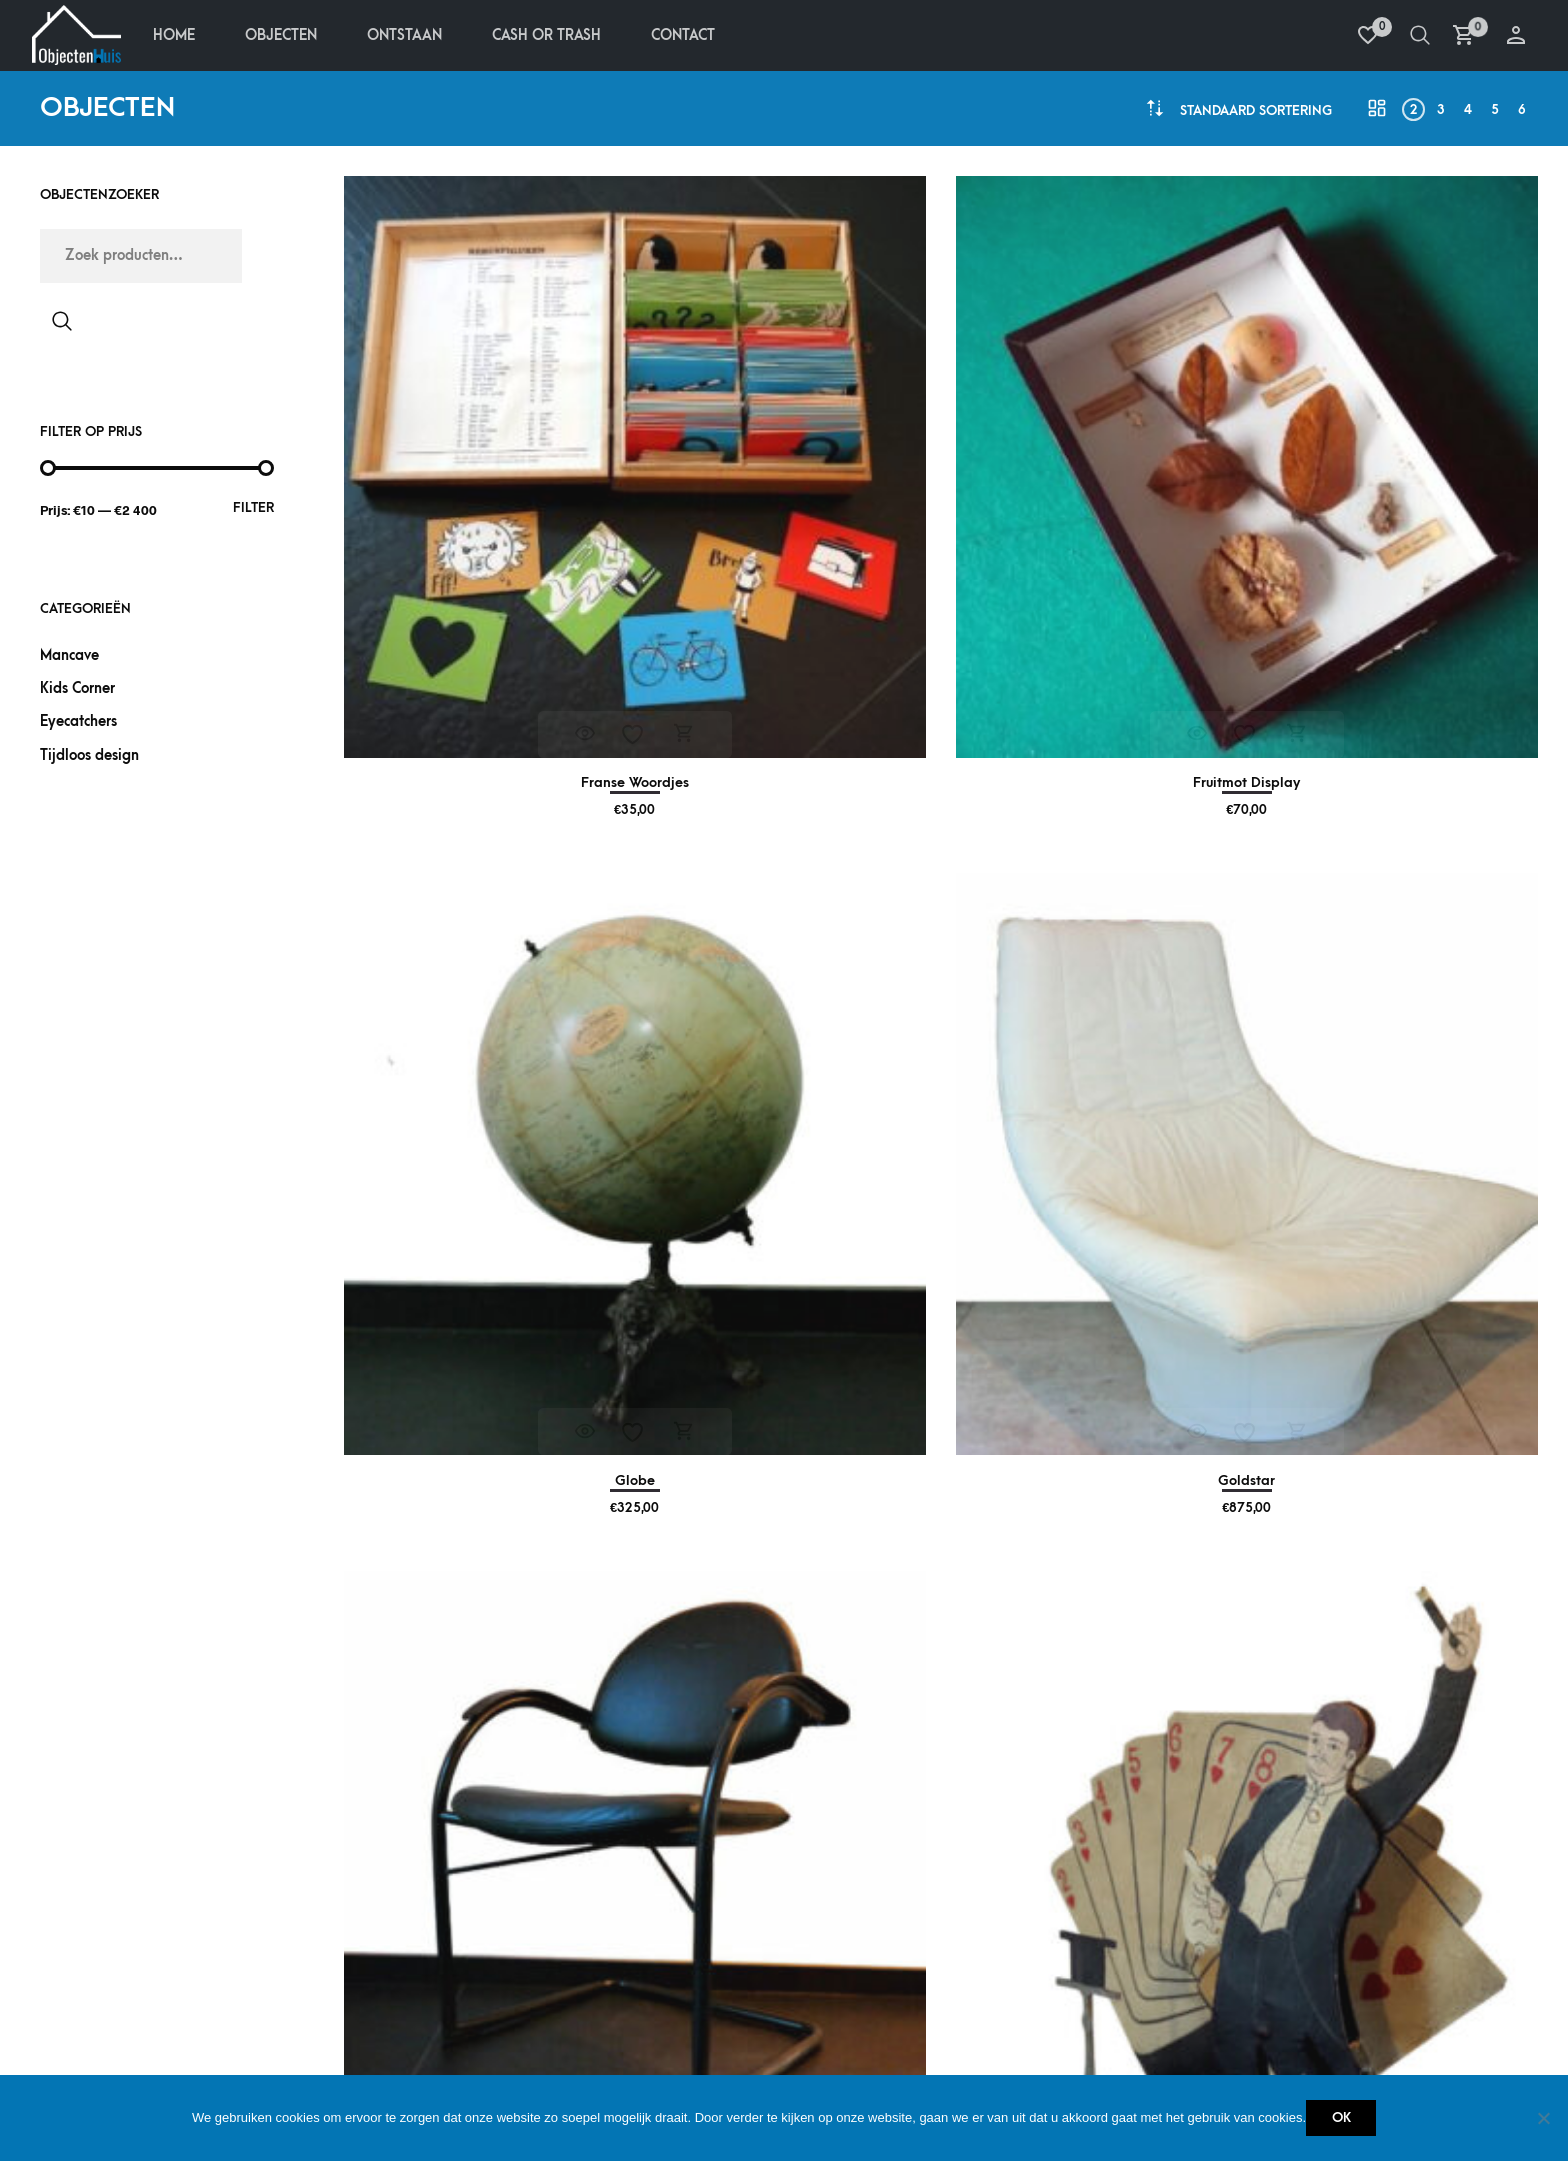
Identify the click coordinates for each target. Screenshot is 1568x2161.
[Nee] (1543, 2118)
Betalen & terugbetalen (162, 1873)
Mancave (69, 659)
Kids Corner (77, 692)
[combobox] (1256, 114)
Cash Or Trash (554, 37)
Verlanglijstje (430, 1938)
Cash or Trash (1019, 1971)
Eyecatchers (78, 726)
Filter (253, 511)
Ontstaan (412, 37)
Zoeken (62, 325)
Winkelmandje (428, 1971)
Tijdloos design (89, 759)
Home (182, 37)
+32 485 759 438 (1338, 1941)
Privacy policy (131, 1993)
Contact (691, 37)
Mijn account (426, 1873)
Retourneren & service (160, 1961)
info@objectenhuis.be (1366, 1973)
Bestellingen (423, 1906)
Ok (1341, 2117)
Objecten (289, 37)
